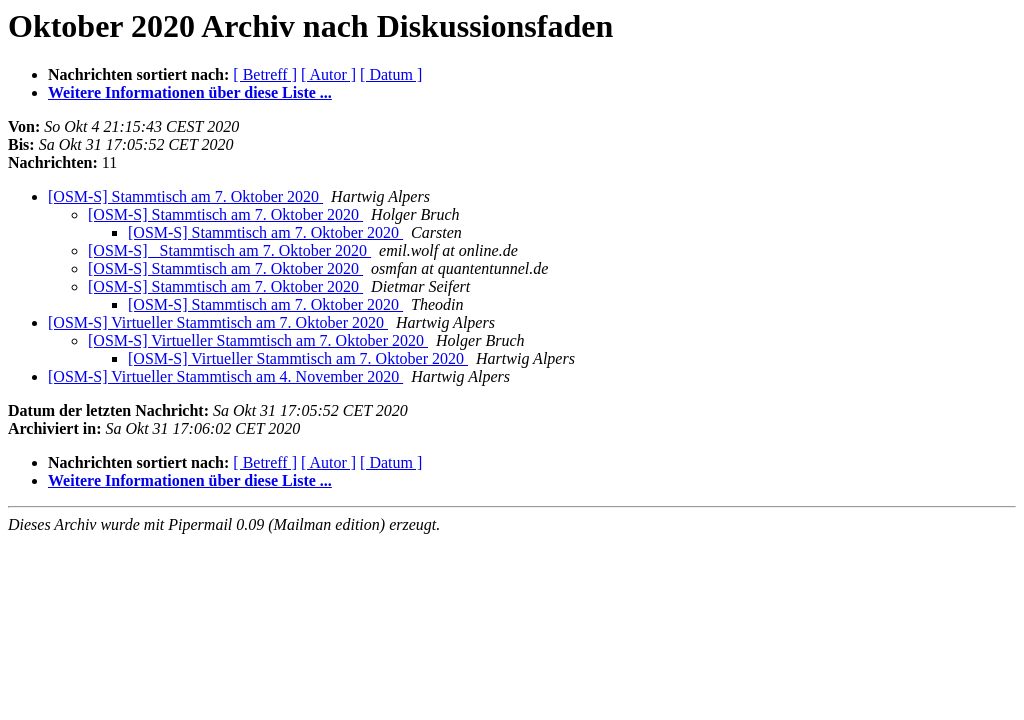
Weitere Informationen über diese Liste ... (190, 92)
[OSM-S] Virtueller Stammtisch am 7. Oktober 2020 (218, 322)
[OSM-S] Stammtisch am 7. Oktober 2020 (185, 196)
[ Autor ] (328, 74)
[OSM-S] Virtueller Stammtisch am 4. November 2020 (225, 376)
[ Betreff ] (265, 74)
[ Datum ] (391, 74)
